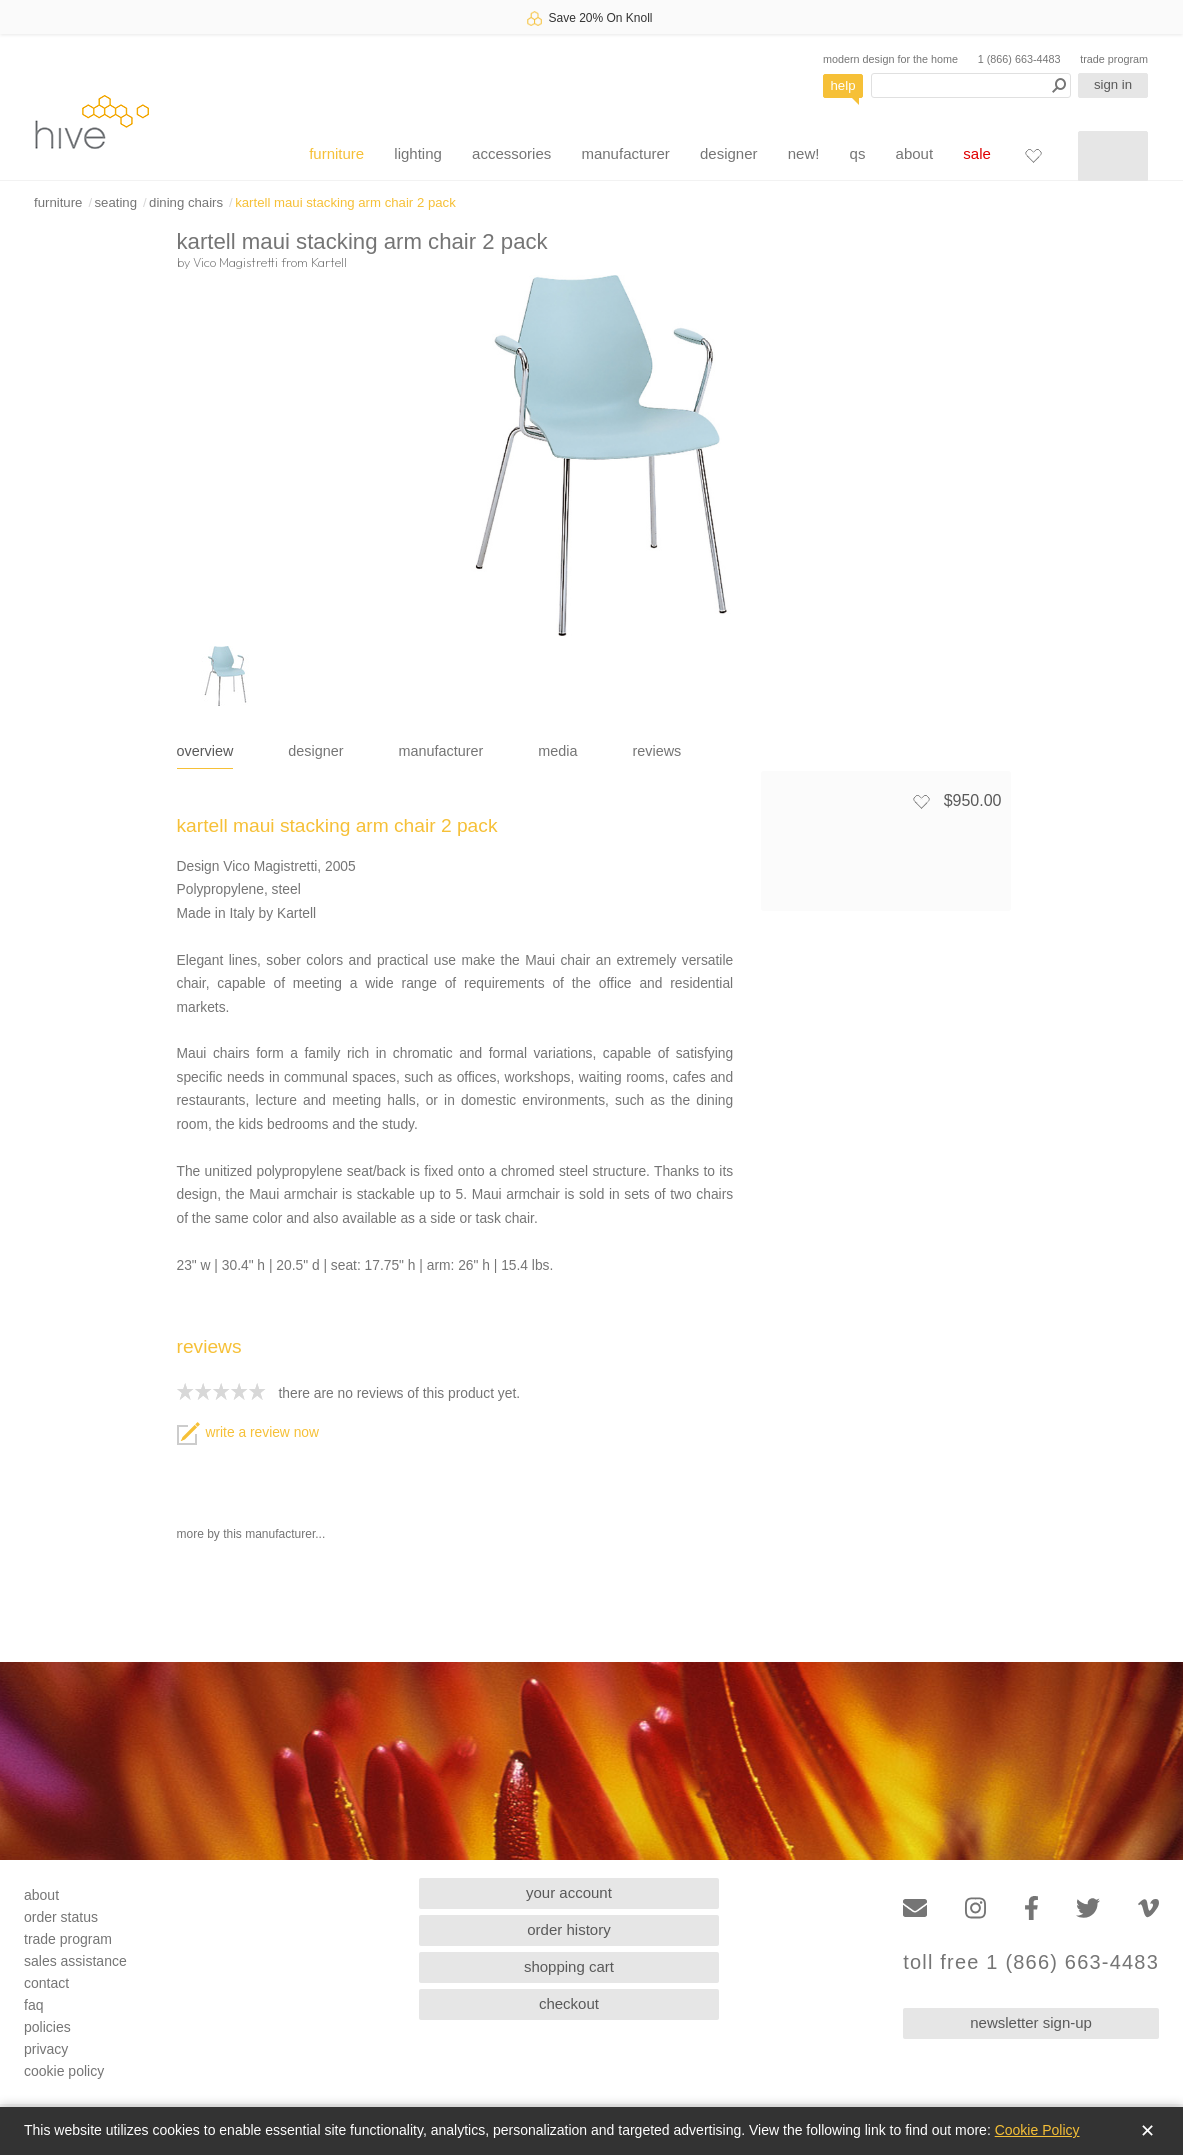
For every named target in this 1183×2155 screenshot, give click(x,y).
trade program (1114, 59)
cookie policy (64, 2071)
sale (977, 153)
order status (61, 1917)
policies (47, 2027)
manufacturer (625, 153)
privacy (46, 2049)
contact (46, 1983)
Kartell (329, 262)
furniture (336, 153)
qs (858, 153)
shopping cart (569, 1966)
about (915, 153)
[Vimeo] (1148, 1908)
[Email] (915, 1908)
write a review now (248, 1432)
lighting (418, 153)
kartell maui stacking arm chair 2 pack (345, 202)
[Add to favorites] (921, 801)
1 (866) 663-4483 (1019, 59)
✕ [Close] (1147, 2131)
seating (115, 202)
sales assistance (75, 1961)
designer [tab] (315, 751)
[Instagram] (975, 1908)
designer (729, 153)
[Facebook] (1031, 1908)
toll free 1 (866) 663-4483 (1031, 1962)
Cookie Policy (1037, 2130)
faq (33, 2005)
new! (804, 153)
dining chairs (186, 202)
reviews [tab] (657, 751)
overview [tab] (205, 751)
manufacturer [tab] (441, 751)
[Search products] (971, 85)
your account (569, 1892)
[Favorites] (1033, 155)
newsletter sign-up (1031, 2022)
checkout (569, 2003)
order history (568, 1929)
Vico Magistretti (235, 262)
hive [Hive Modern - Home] (92, 121)
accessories (511, 153)
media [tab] (557, 751)
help (843, 85)
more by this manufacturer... (251, 1534)
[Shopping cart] (1113, 156)
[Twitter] (1088, 1908)
